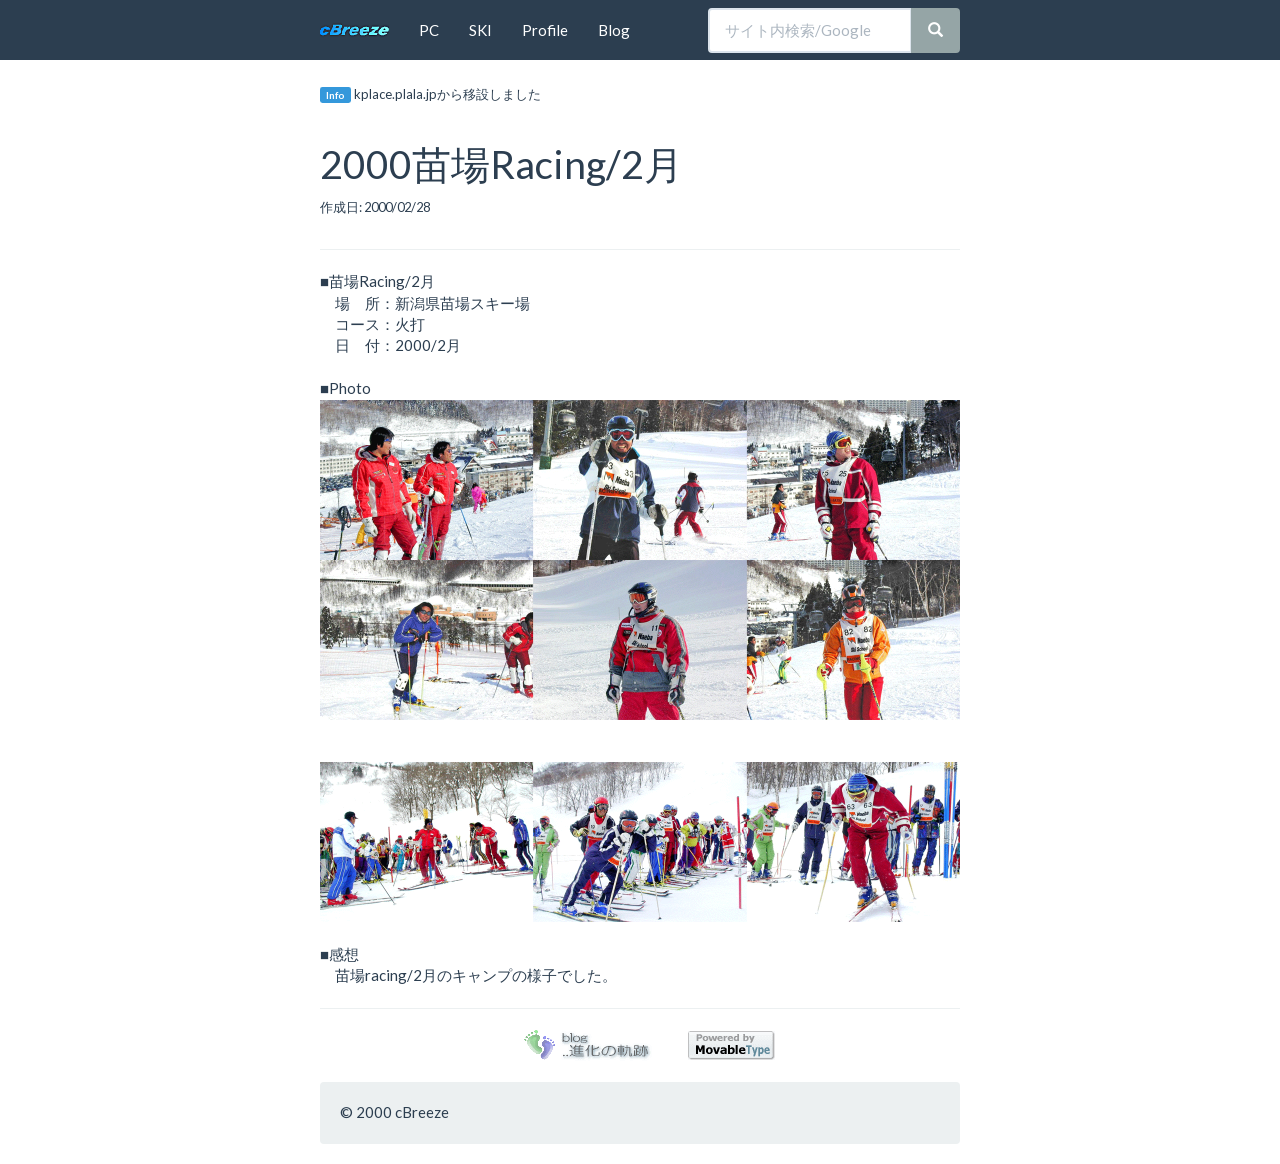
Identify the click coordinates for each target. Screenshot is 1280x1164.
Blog (614, 30)
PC (429, 30)
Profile (545, 30)
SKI (480, 30)
